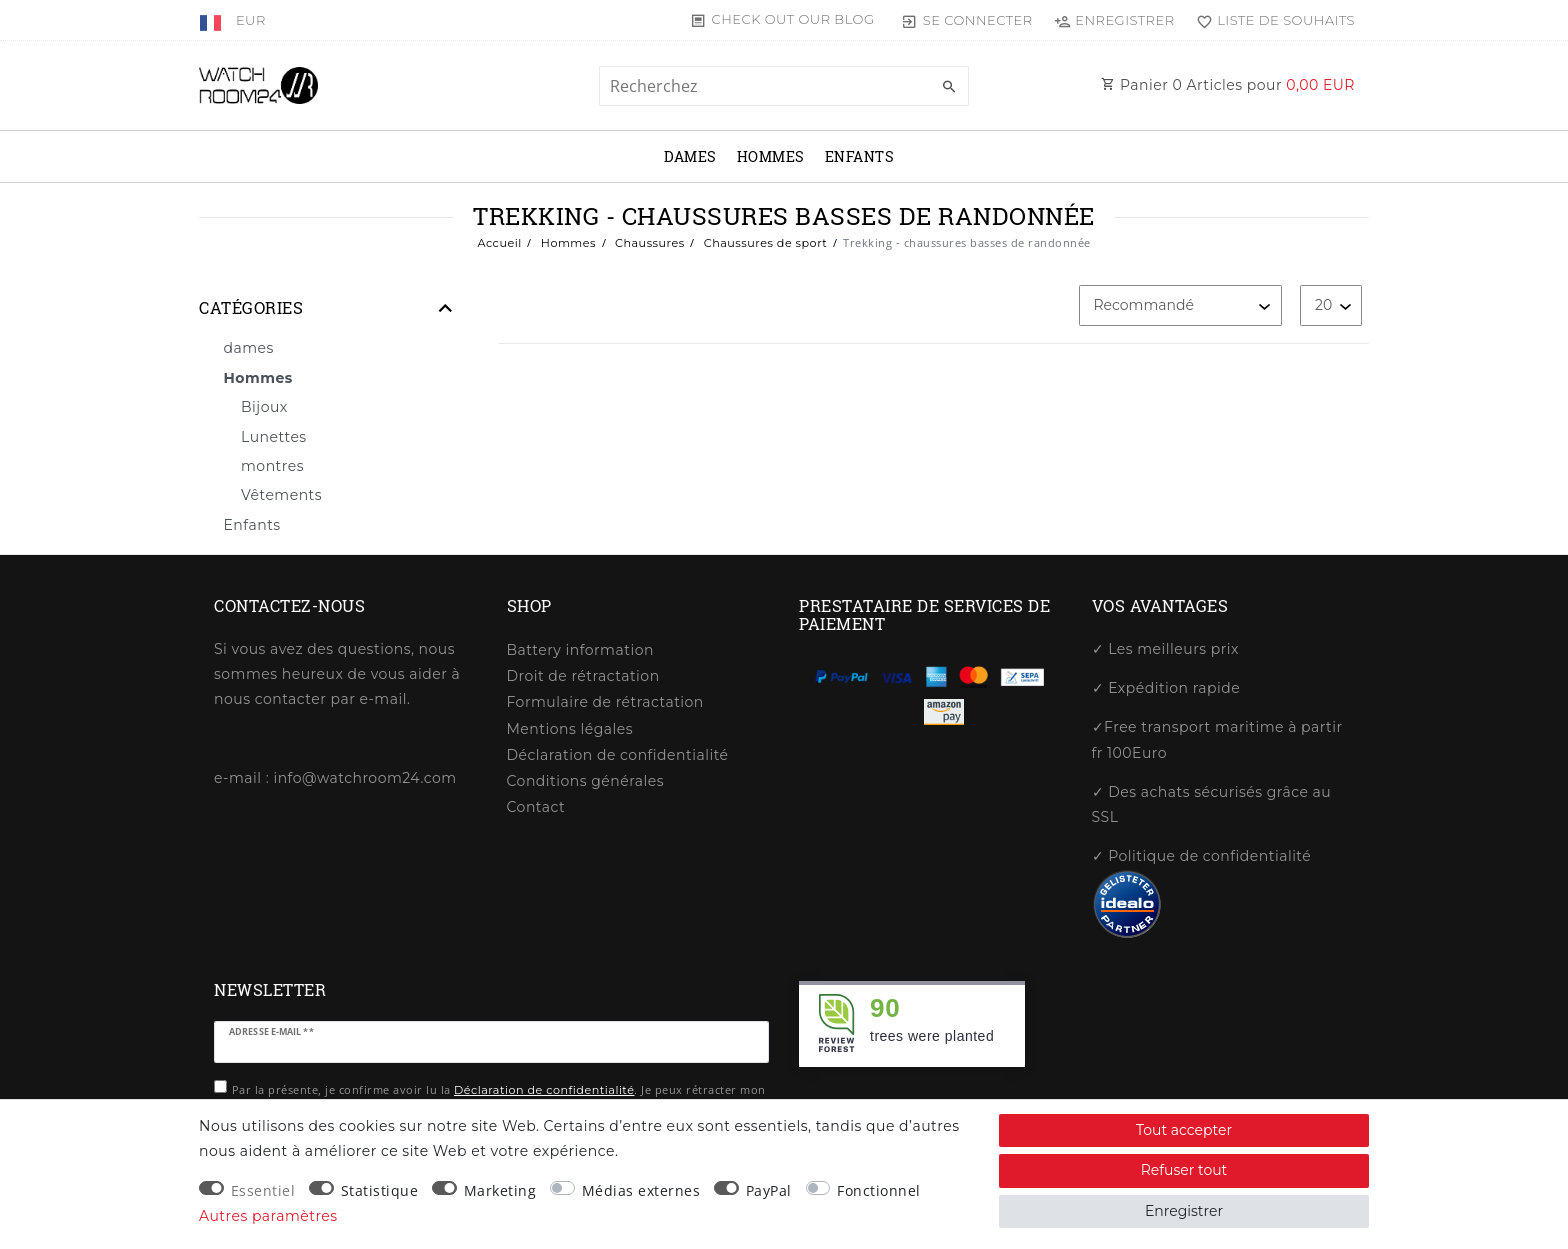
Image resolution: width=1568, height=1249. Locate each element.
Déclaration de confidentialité (618, 755)
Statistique (380, 1190)
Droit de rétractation (583, 676)
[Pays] (212, 20)
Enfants (860, 156)
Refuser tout (1184, 1170)
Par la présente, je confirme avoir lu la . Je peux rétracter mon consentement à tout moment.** (499, 1097)
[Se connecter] (967, 20)
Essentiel (263, 1190)
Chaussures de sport (763, 243)
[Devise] (251, 20)
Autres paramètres (268, 1216)
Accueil (499, 243)
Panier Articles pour (1228, 85)
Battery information (580, 650)
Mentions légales (570, 729)
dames (690, 156)
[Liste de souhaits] (1271, 20)
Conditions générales (586, 781)
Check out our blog (793, 19)
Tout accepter (1184, 1130)
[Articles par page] (1331, 305)
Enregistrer (1184, 1211)
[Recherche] (949, 87)
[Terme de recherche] (784, 86)
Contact (536, 807)
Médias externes (641, 1190)
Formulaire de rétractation (605, 702)
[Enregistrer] (1114, 20)
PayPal (769, 1190)
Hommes (771, 156)
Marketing (500, 1190)
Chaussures (648, 243)
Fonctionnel (879, 1190)
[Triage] (1180, 305)
